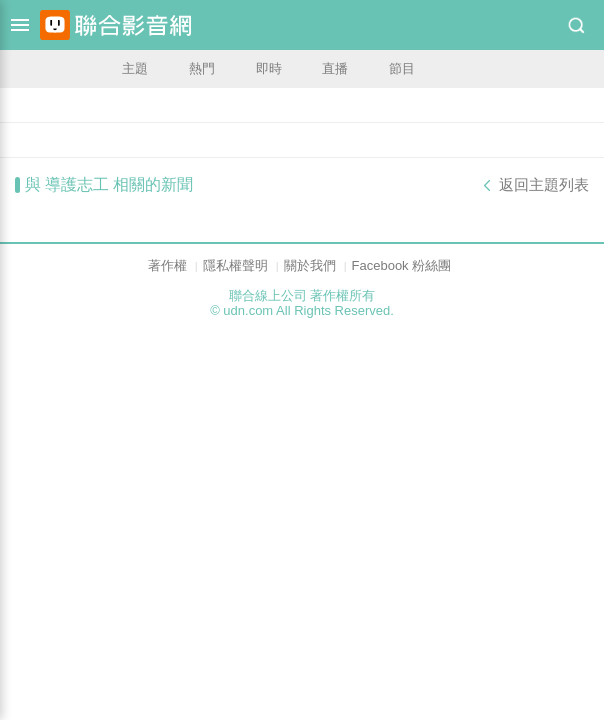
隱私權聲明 (235, 265)
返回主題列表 (544, 185)
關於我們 (310, 265)
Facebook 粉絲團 (402, 265)
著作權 (167, 265)
